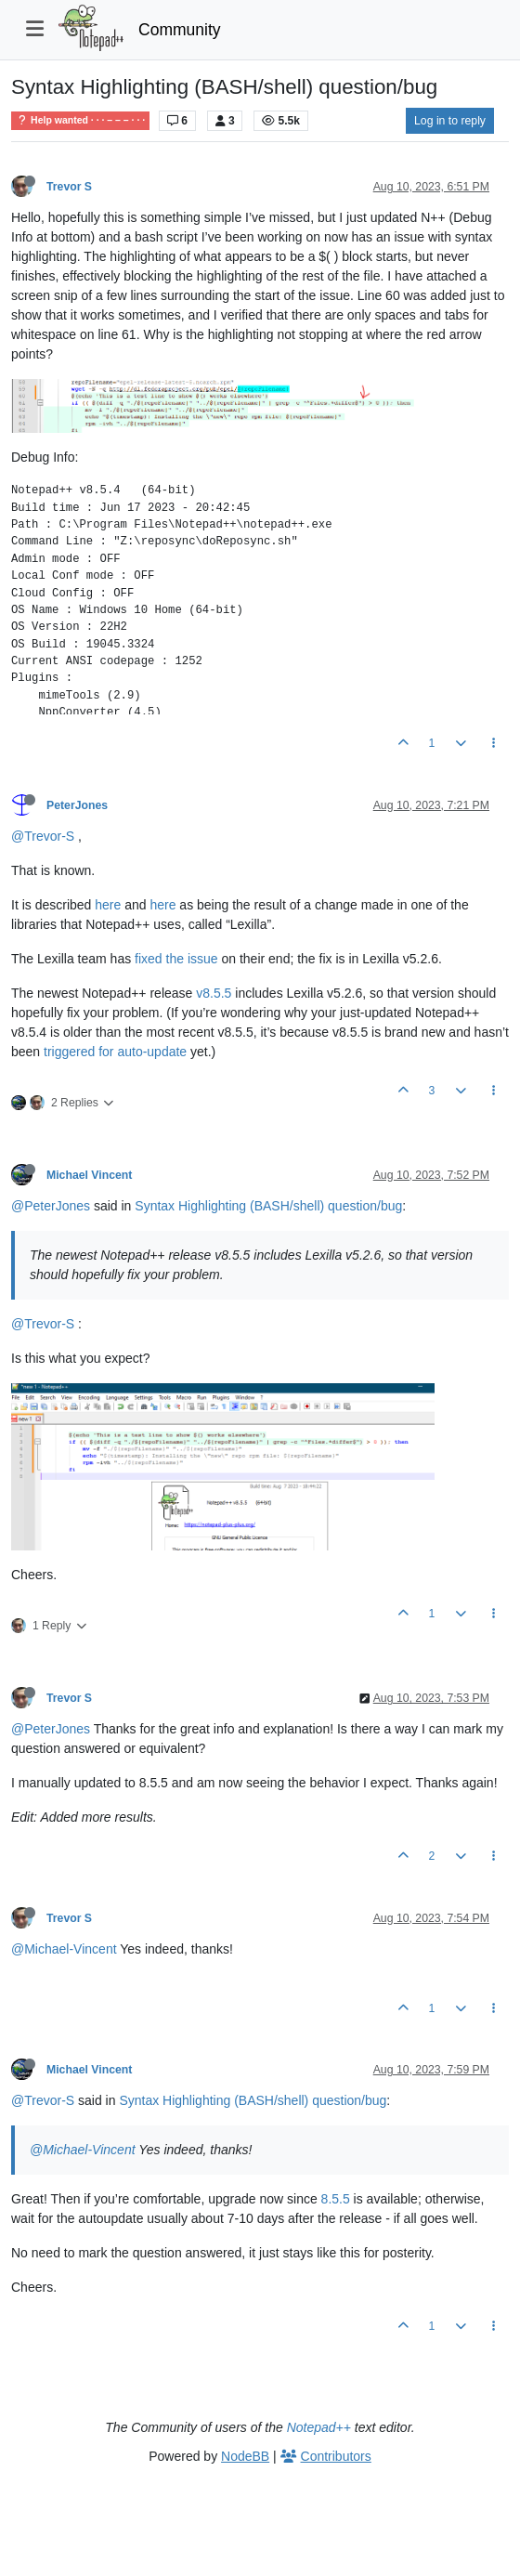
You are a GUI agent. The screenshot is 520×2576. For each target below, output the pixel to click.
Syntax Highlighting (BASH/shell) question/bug (268, 1205)
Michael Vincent (89, 1175)
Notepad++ (319, 2427)
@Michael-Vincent (64, 1949)
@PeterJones (50, 1205)
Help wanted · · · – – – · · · (80, 120)
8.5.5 (335, 2198)
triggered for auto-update (115, 1051)
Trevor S (69, 186)
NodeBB (245, 2456)
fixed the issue (176, 958)
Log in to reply (450, 120)
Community (179, 29)
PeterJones (77, 805)
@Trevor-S (42, 836)
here (108, 904)
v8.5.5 (213, 993)
